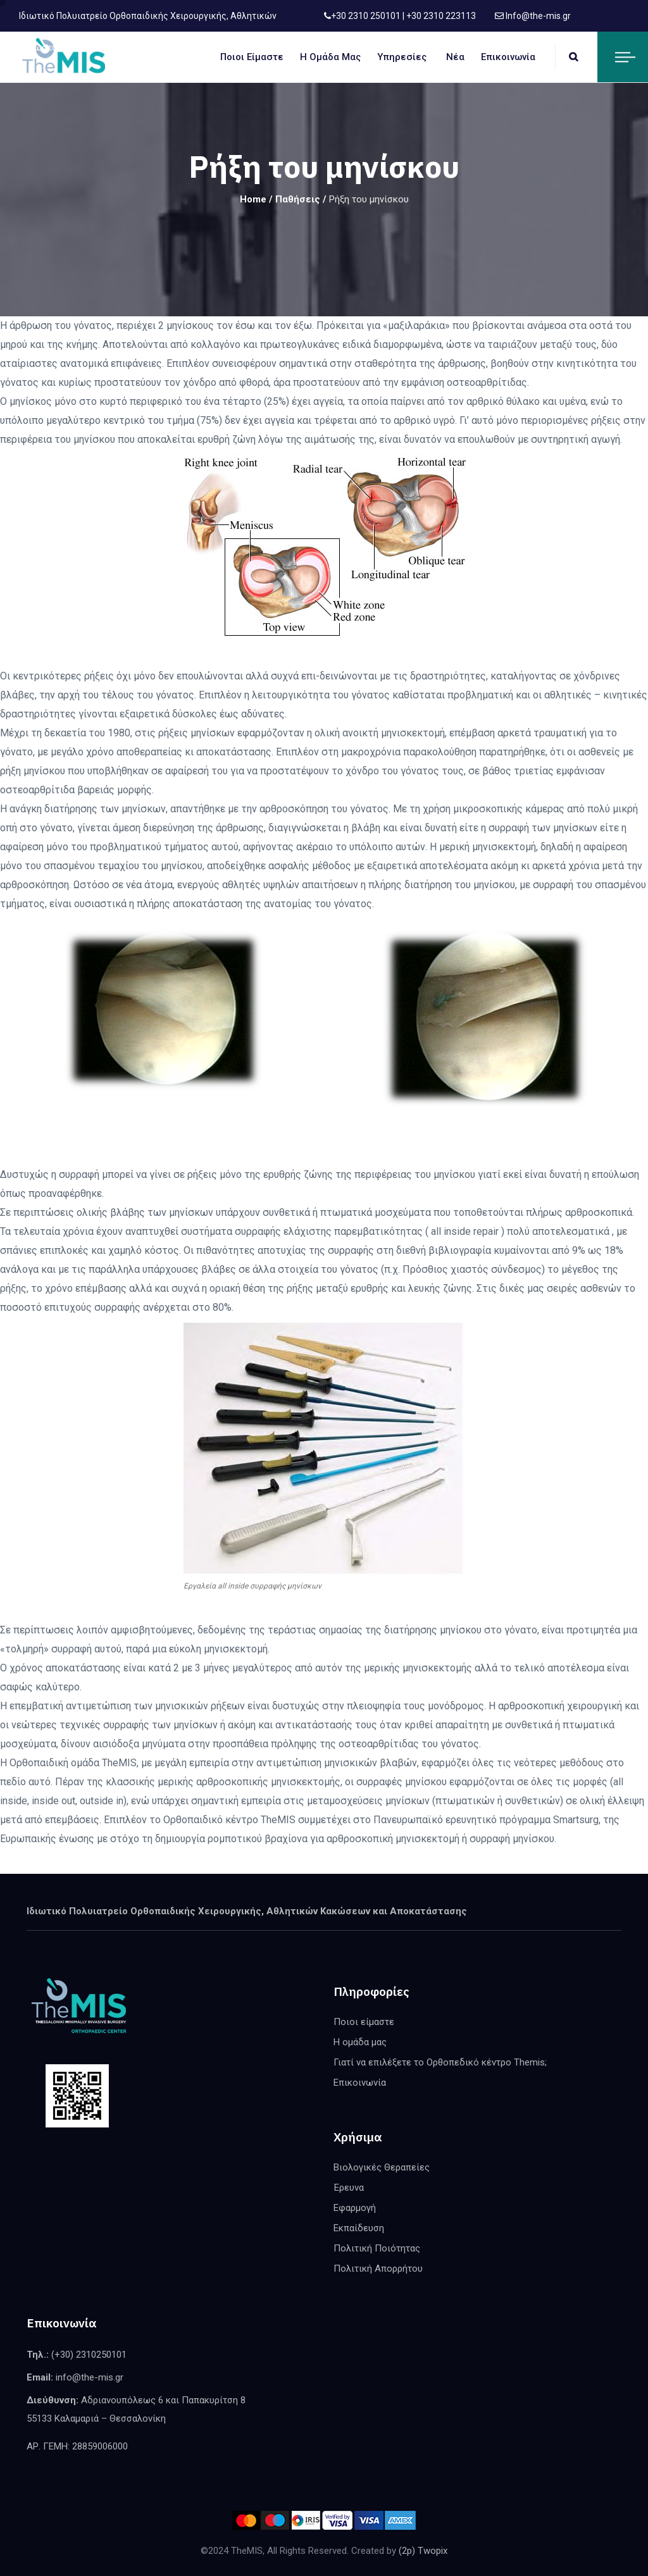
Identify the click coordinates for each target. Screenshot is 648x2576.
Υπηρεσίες (402, 57)
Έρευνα (348, 2187)
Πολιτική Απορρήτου (378, 2268)
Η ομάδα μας (330, 57)
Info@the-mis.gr (537, 16)
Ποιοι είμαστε (252, 57)
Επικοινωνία (508, 57)
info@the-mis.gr (89, 2377)
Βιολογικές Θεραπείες (381, 2167)
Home (253, 199)
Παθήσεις (297, 199)
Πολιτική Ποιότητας (376, 2248)
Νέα (455, 57)
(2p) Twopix (423, 2550)
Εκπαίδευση (358, 2228)
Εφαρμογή (354, 2208)
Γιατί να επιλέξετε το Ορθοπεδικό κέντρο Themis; (440, 2062)
